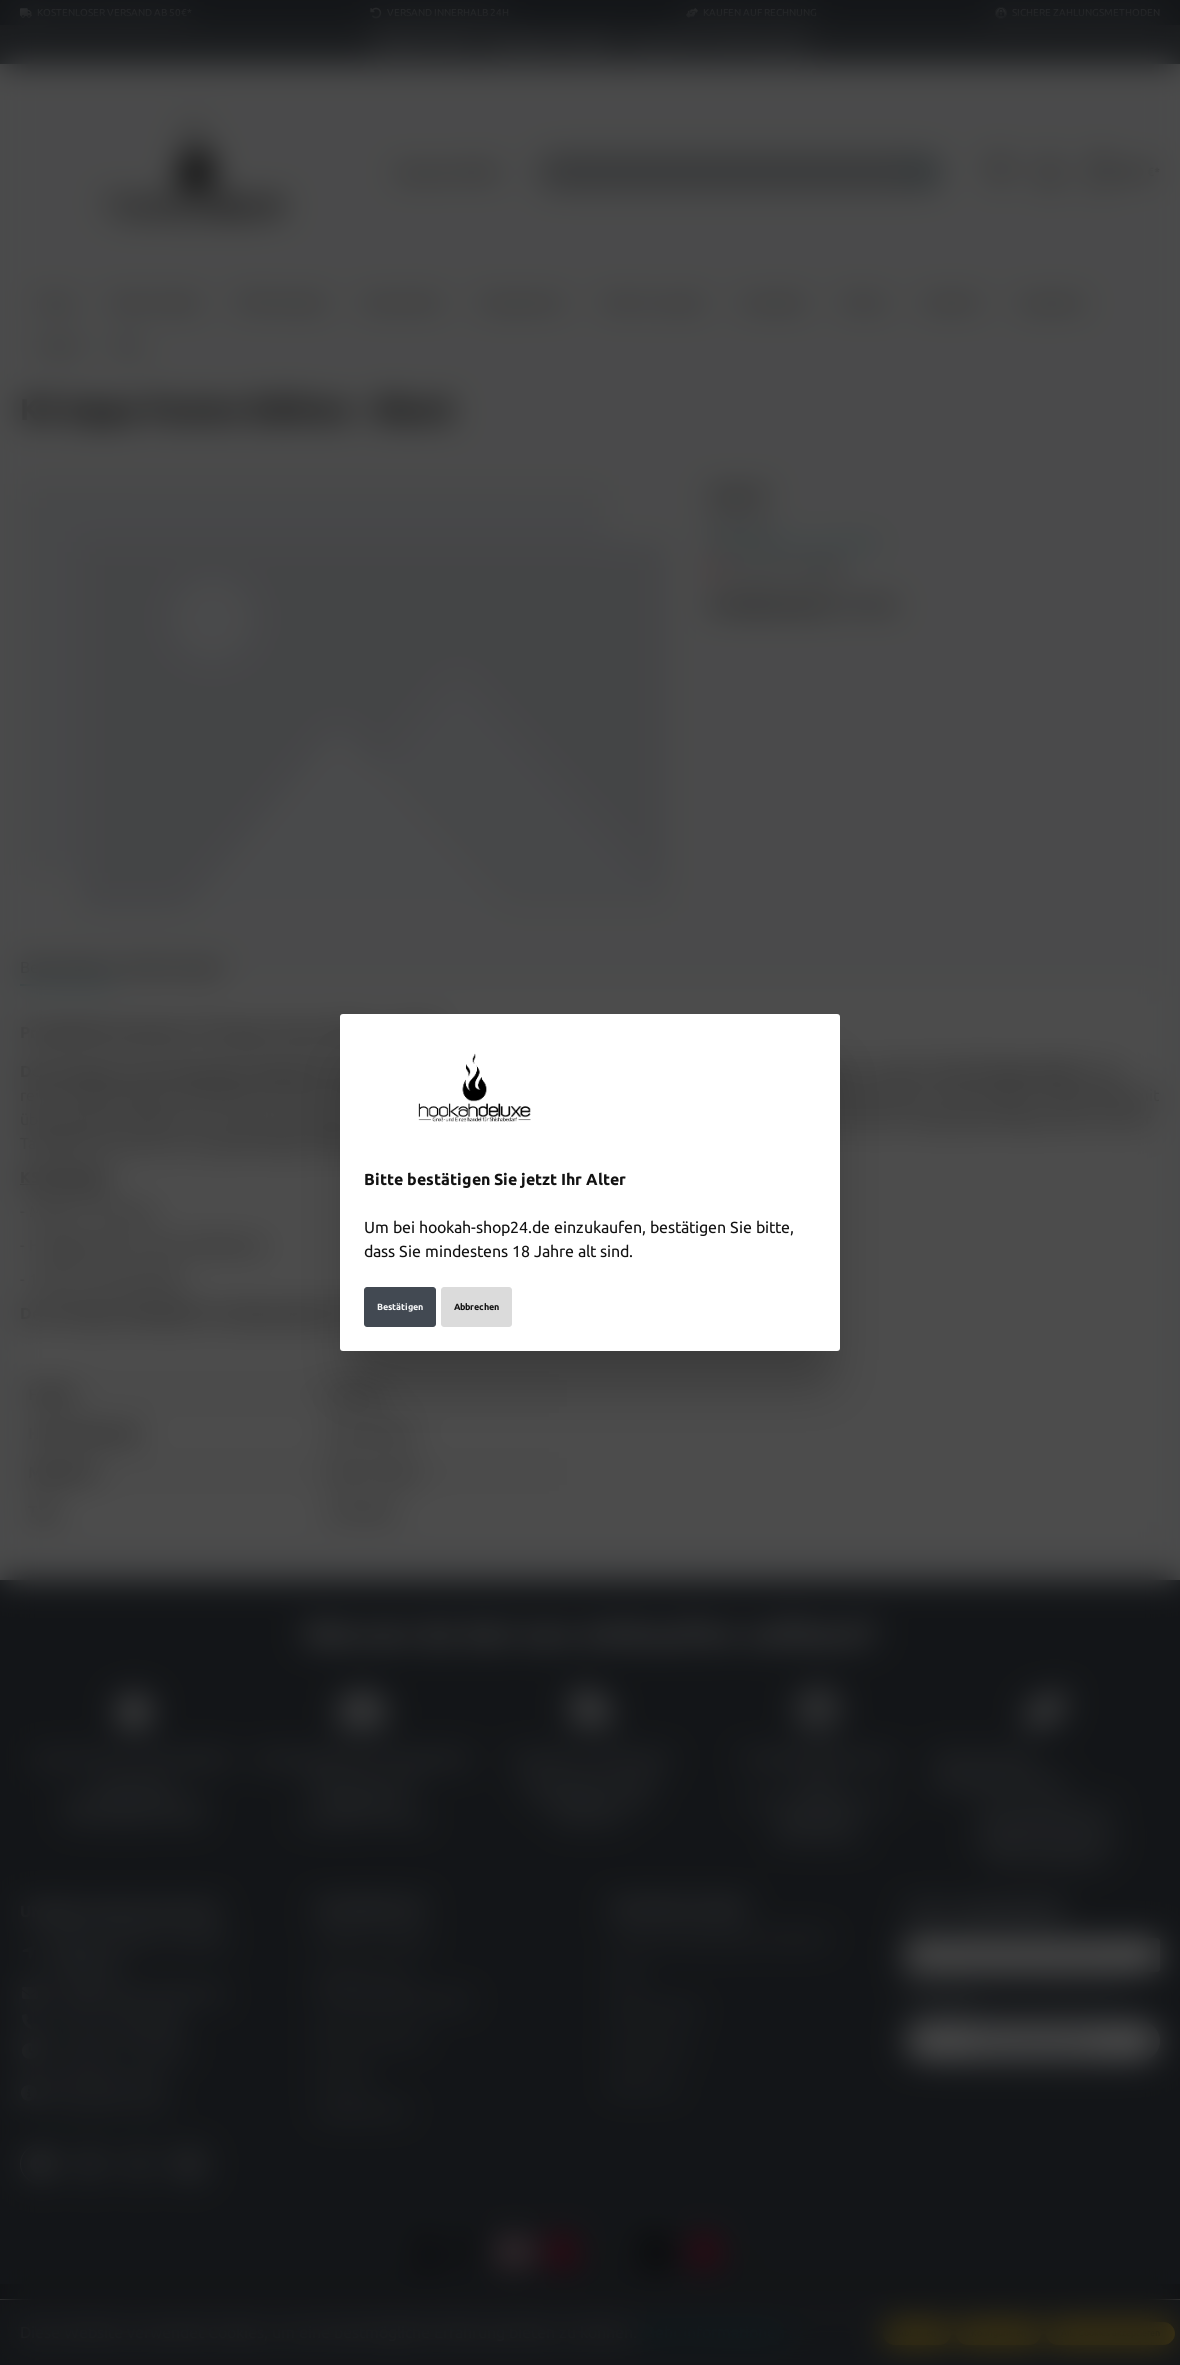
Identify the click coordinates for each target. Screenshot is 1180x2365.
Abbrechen (476, 1307)
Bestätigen (400, 1307)
